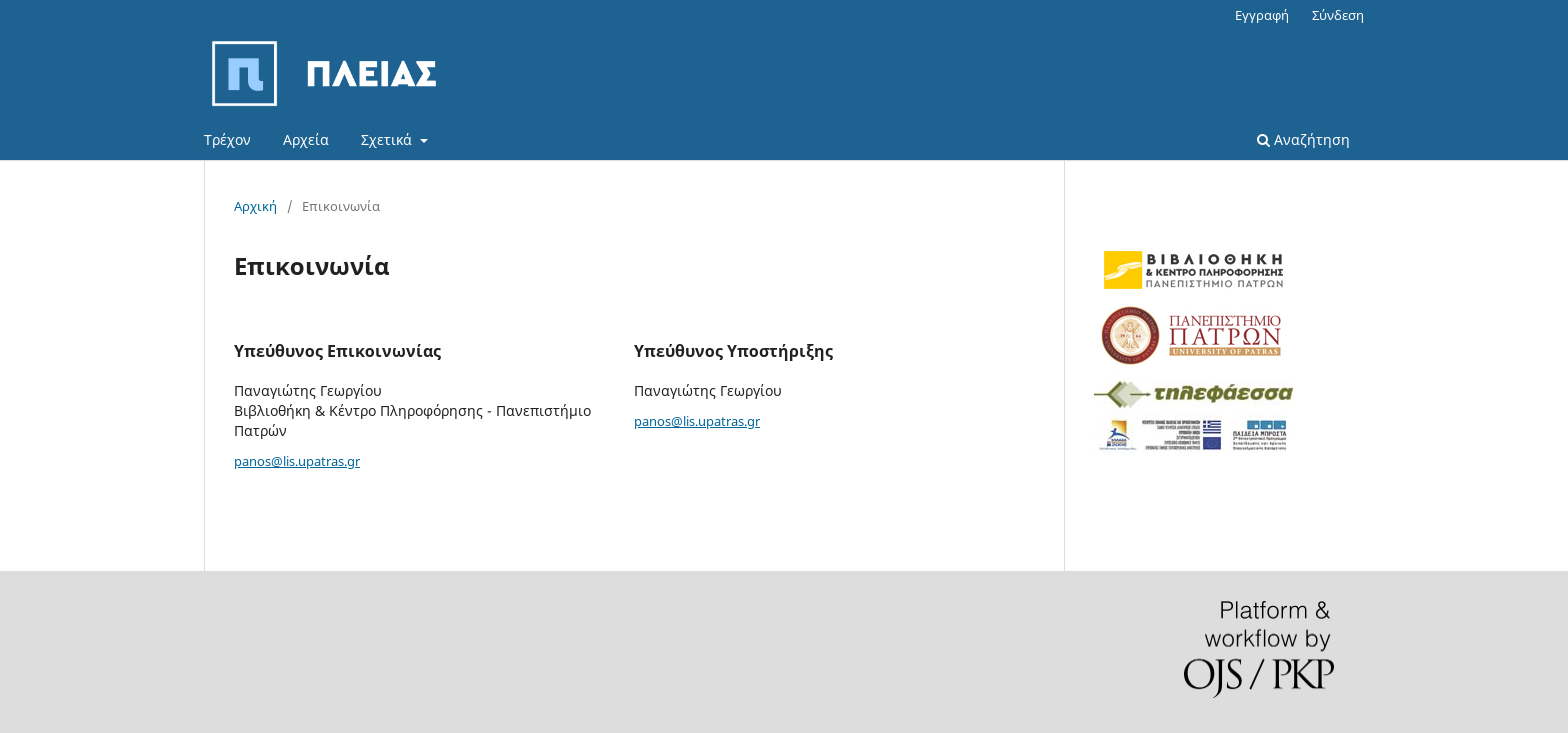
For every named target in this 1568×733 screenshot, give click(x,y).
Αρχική (255, 206)
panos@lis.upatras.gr (297, 461)
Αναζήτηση (1303, 139)
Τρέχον (227, 139)
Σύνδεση (1338, 15)
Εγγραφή (1262, 15)
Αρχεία (306, 139)
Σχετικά (388, 139)
